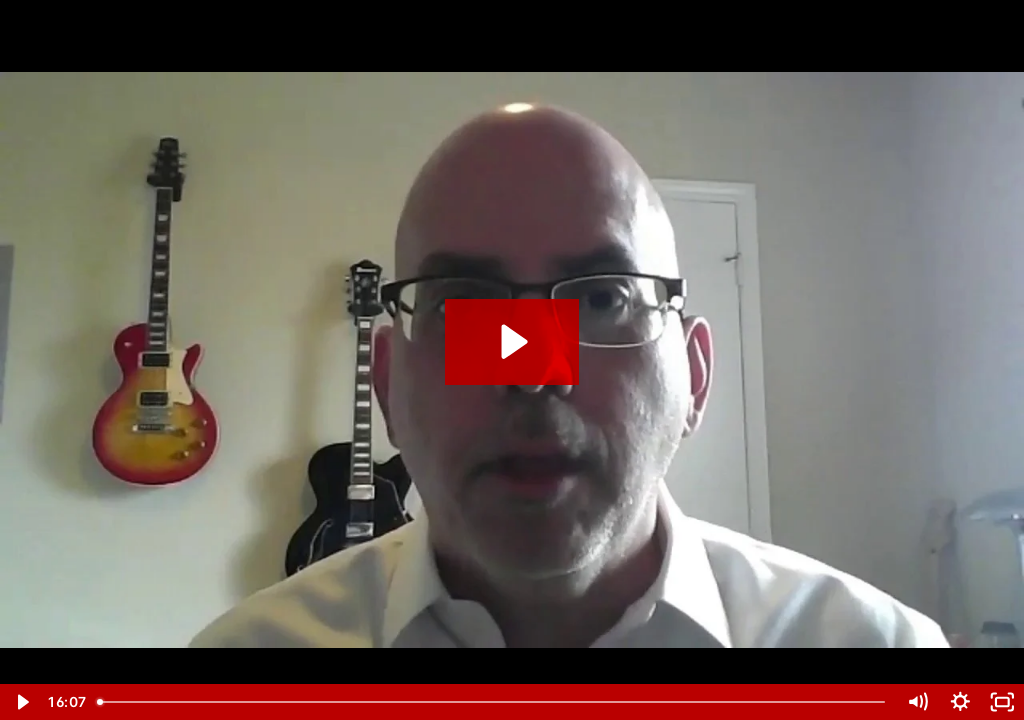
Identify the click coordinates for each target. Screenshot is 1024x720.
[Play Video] (21, 702)
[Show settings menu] (960, 702)
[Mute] (917, 702)
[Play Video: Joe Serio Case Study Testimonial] (511, 341)
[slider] (493, 702)
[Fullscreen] (1002, 702)
